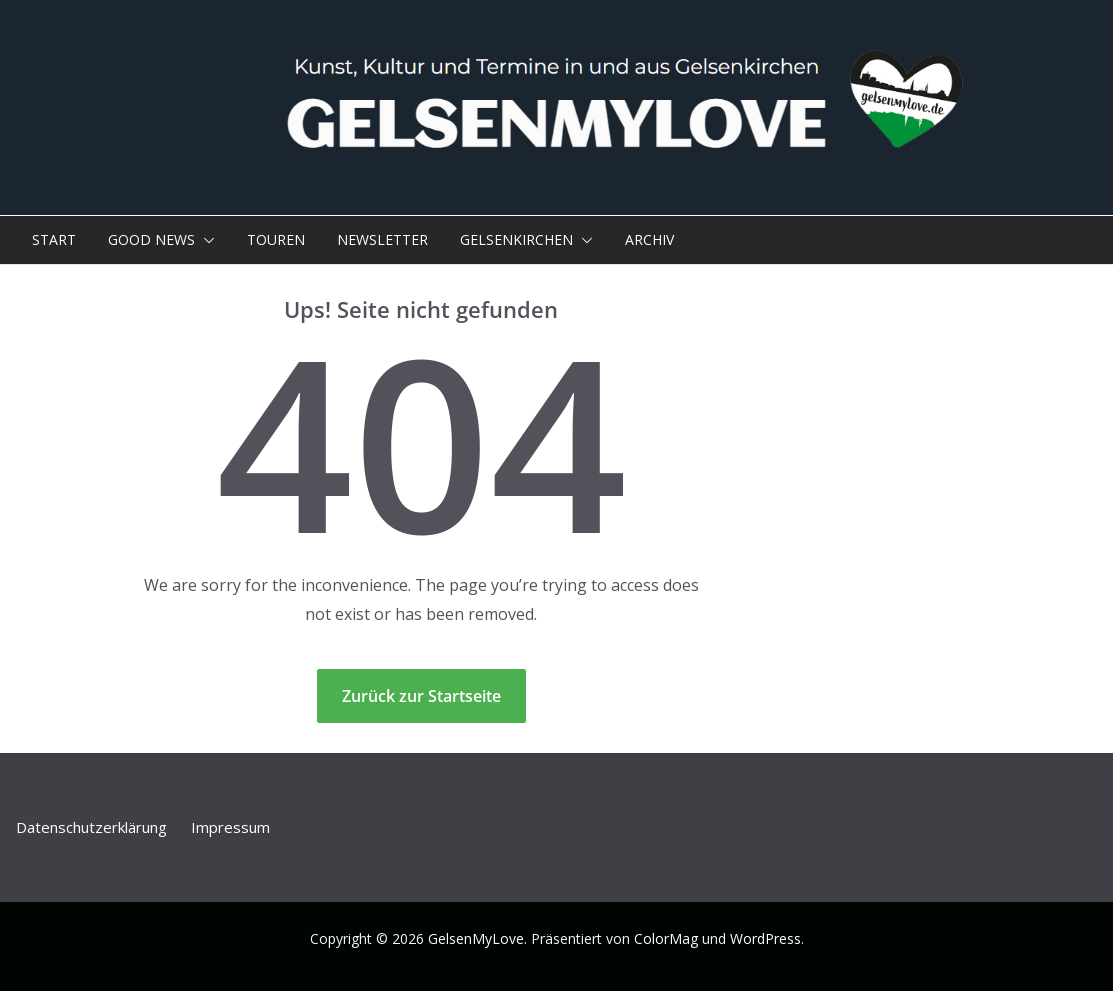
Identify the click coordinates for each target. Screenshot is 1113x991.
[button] (205, 240)
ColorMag (666, 938)
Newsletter (382, 239)
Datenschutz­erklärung (91, 827)
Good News (151, 239)
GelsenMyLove (476, 938)
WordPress (765, 938)
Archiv (649, 239)
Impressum (230, 827)
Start (54, 239)
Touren (276, 239)
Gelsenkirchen (516, 239)
